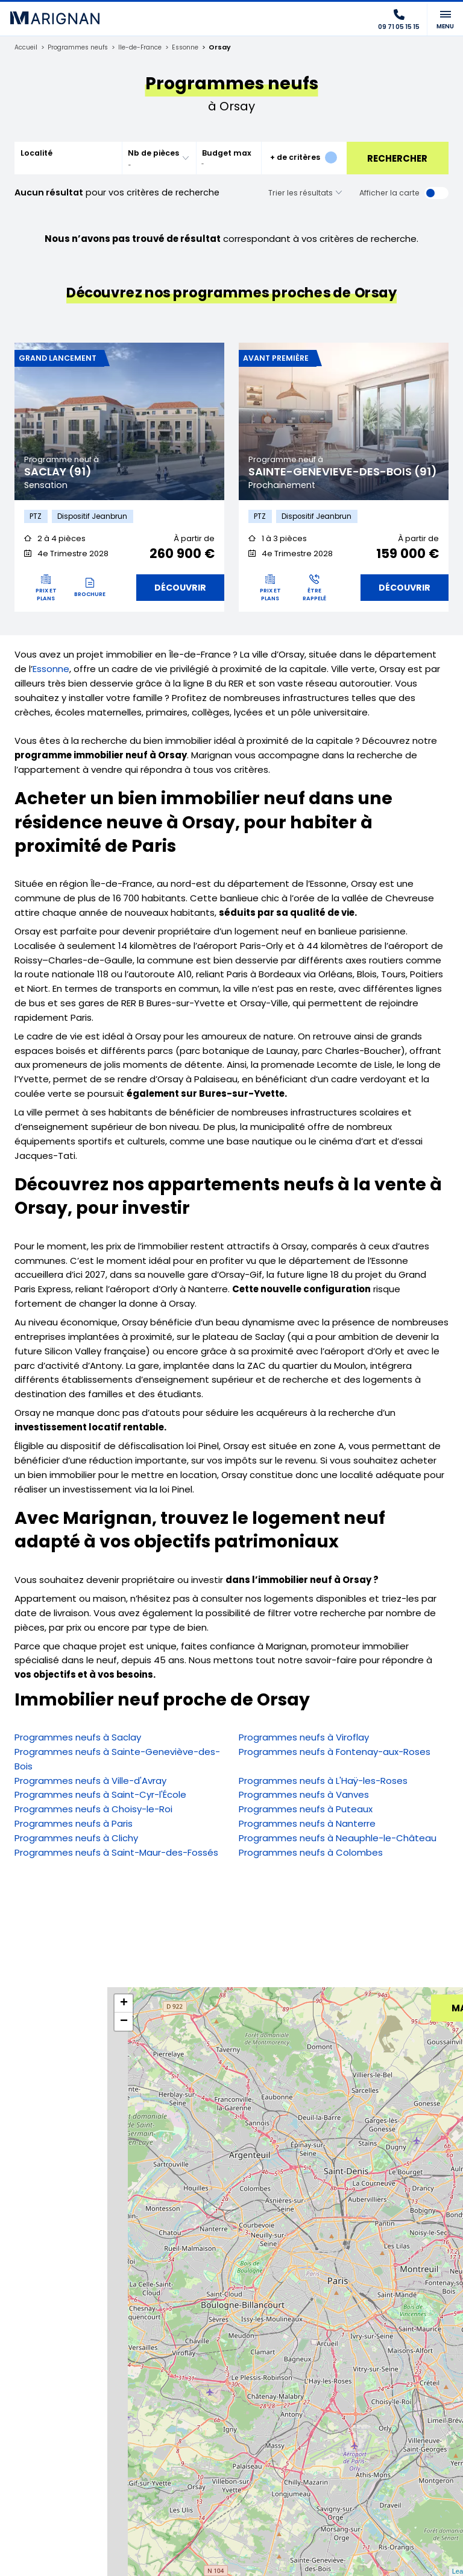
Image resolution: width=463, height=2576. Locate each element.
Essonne (195, 47)
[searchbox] (151, 164)
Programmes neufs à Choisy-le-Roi (93, 1811)
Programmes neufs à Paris (73, 1825)
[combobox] (158, 158)
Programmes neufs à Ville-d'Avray (90, 1782)
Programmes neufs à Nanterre (307, 1825)
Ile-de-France (147, 47)
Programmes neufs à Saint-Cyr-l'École (100, 1797)
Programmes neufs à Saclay (77, 1739)
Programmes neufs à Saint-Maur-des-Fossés (116, 1854)
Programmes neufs (81, 47)
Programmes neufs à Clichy (76, 1839)
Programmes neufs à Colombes (311, 1854)
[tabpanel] (119, 421)
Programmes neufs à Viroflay (304, 1739)
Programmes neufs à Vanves (304, 1797)
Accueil (26, 47)
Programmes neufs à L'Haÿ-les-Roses (323, 1782)
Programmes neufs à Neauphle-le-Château (337, 1839)
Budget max (226, 153)
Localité (36, 153)
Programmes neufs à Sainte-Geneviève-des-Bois (117, 1760)
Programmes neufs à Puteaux (306, 1811)
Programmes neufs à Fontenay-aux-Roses (334, 1753)
